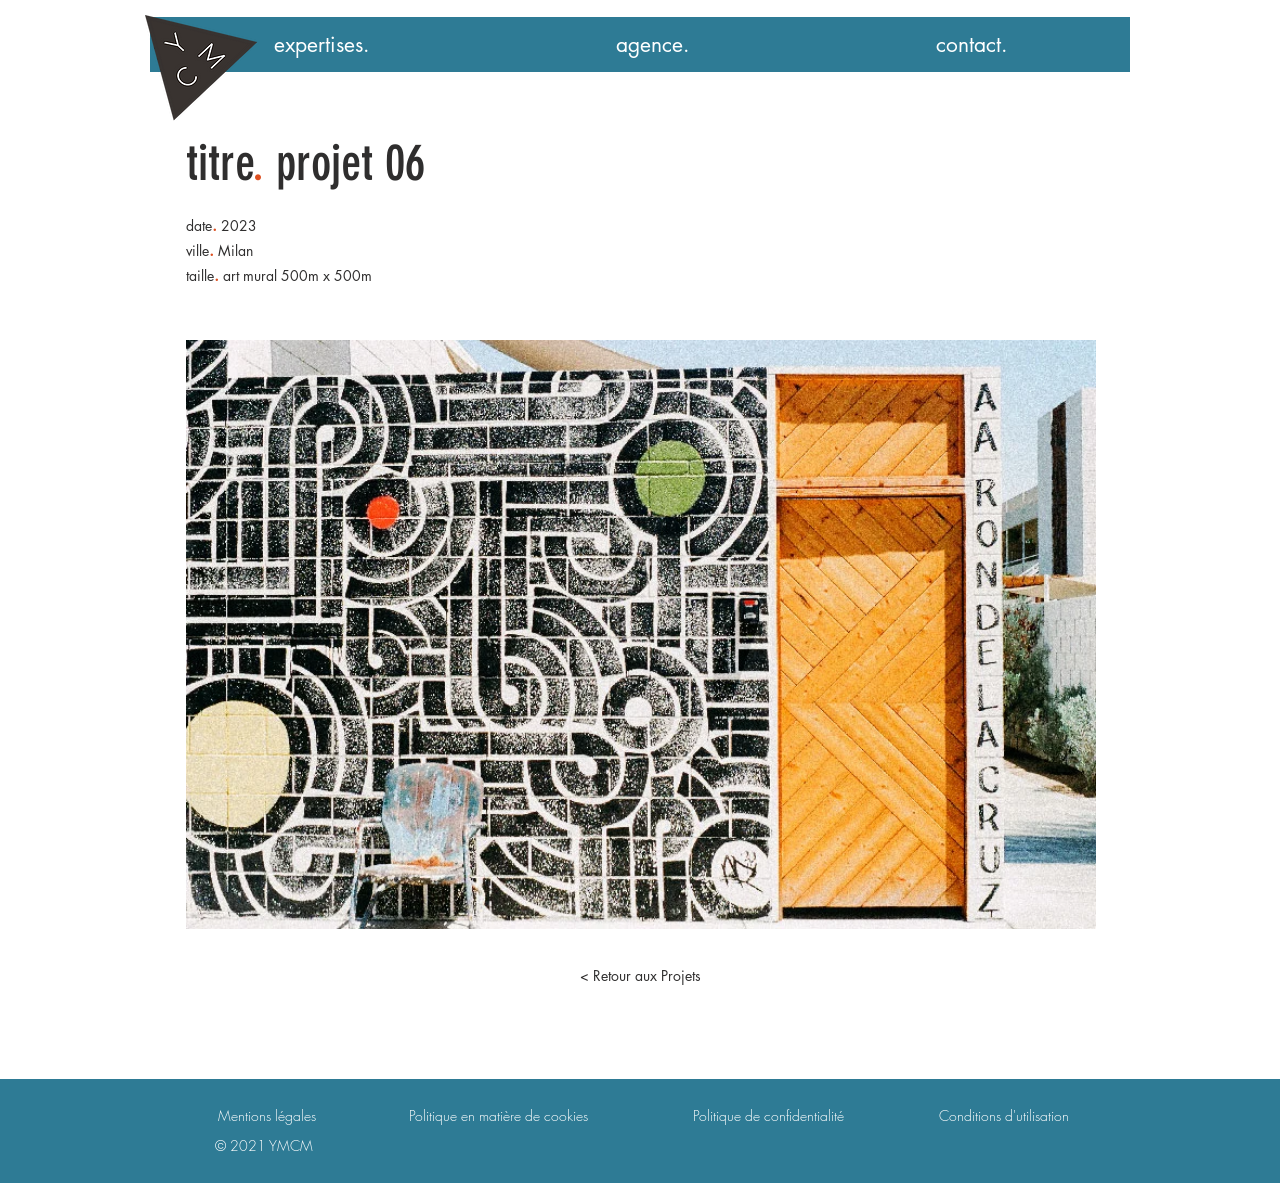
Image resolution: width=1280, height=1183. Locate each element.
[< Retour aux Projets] (640, 976)
